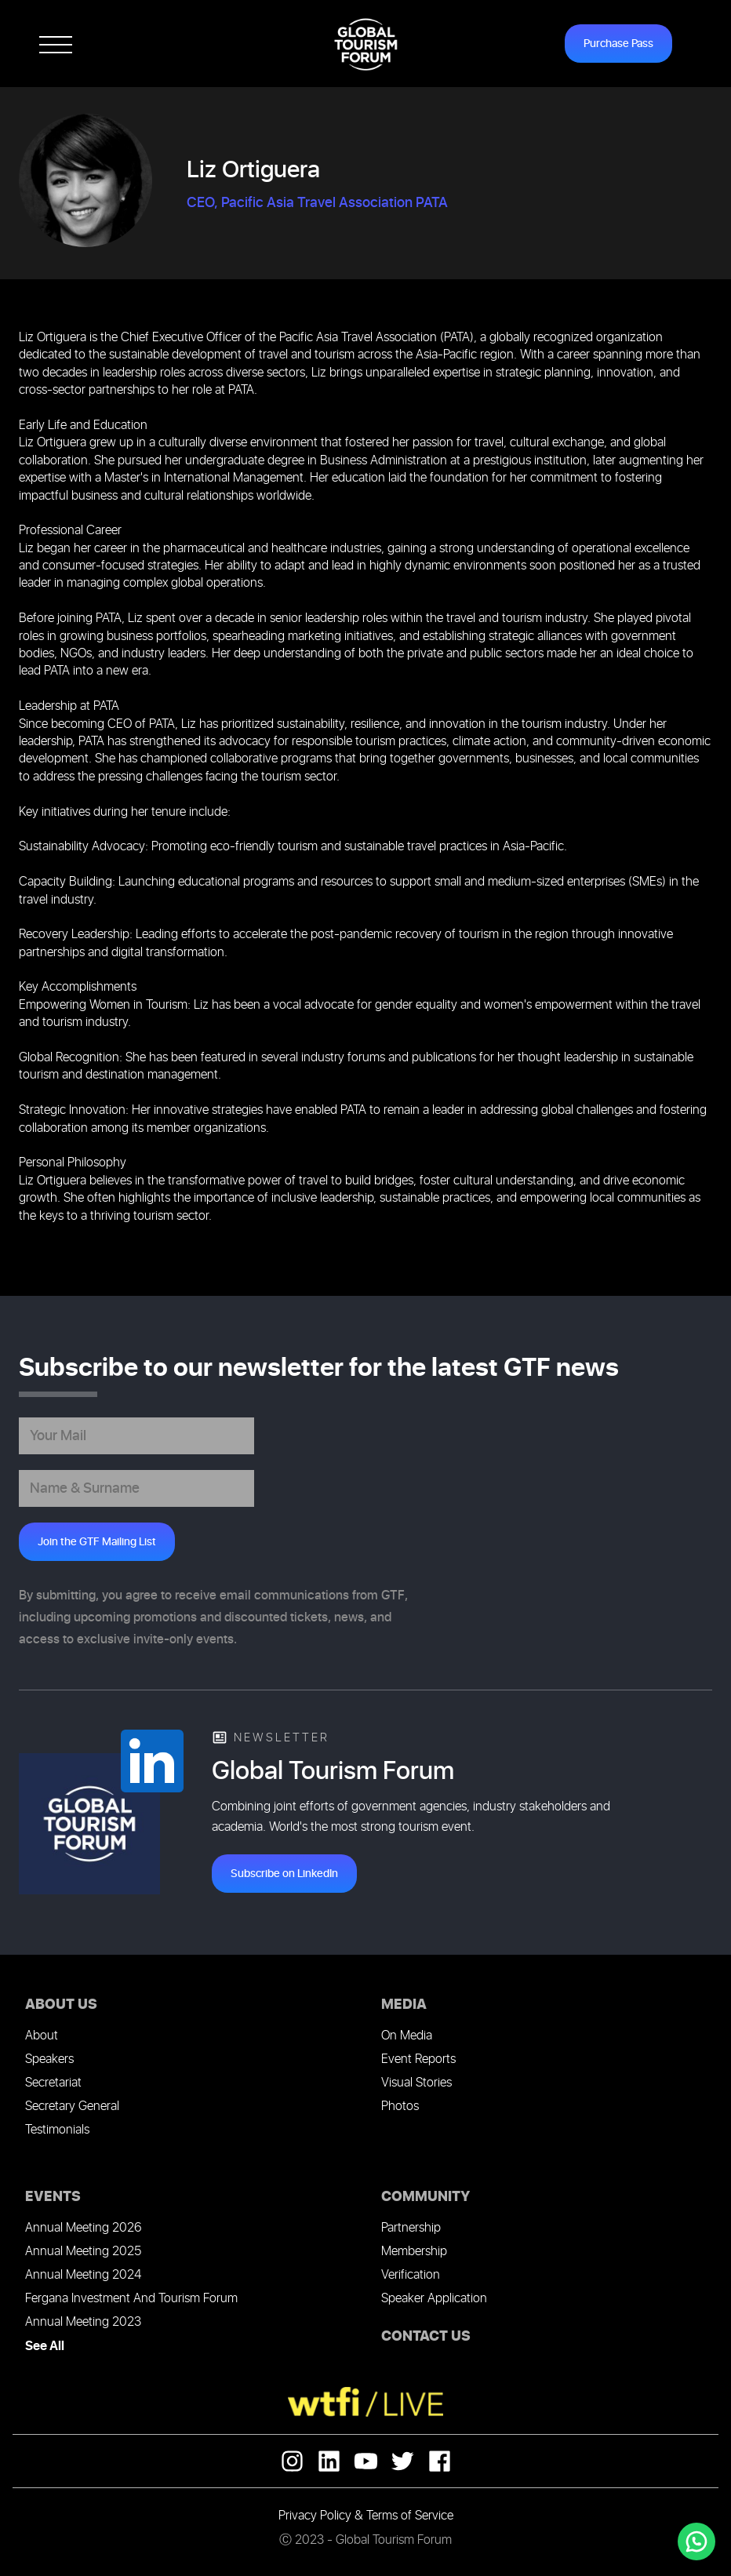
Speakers (49, 2059)
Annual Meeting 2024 (83, 2275)
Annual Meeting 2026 (83, 2228)
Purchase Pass (618, 43)
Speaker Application (434, 2299)
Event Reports (418, 2059)
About (41, 2036)
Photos (400, 2107)
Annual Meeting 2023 (83, 2322)
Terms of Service (409, 2516)
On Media (406, 2036)
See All (44, 2346)
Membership (414, 2252)
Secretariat (53, 2083)
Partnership (411, 2228)
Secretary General (72, 2107)
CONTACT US (426, 2336)
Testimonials (57, 2130)
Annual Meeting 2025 (83, 2252)
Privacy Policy (314, 2516)
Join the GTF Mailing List (97, 1542)
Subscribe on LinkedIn (284, 1873)
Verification (410, 2275)
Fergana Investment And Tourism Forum (131, 2299)
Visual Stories (416, 2083)
